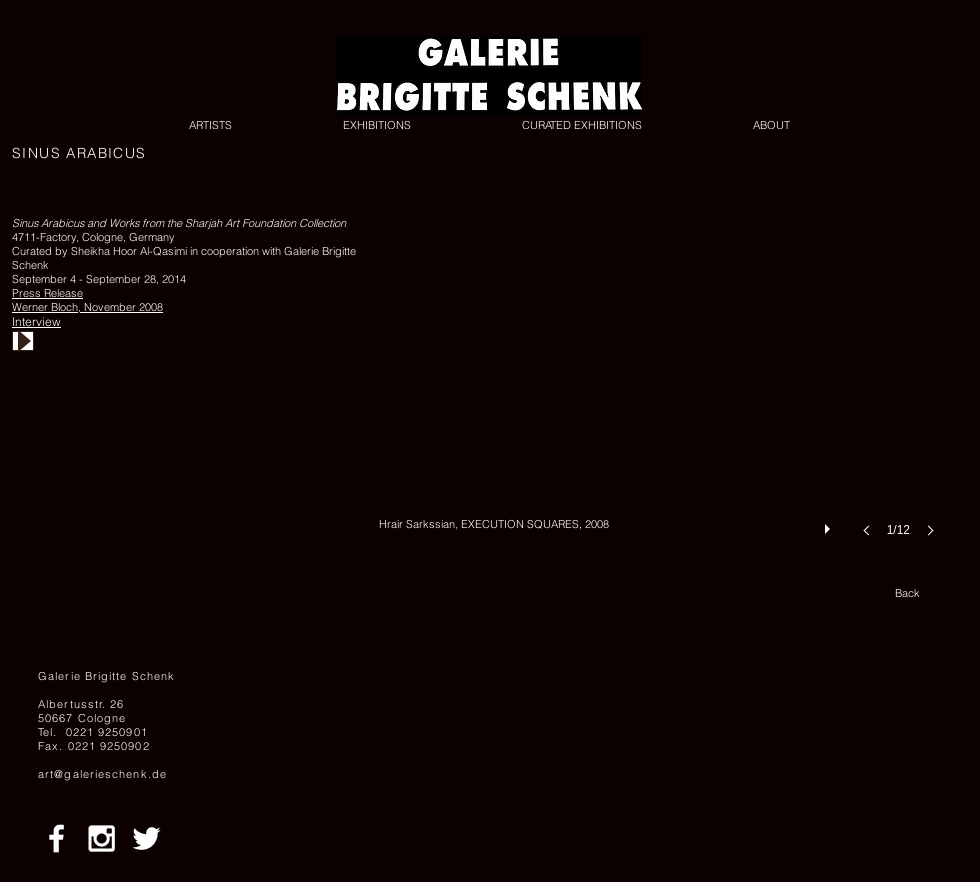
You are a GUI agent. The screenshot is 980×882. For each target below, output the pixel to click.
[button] (663, 396)
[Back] (907, 594)
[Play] (23, 341)
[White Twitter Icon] (146, 838)
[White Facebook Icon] (56, 838)
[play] (830, 524)
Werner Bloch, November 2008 (87, 307)
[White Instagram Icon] (101, 838)
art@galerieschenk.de (102, 774)
